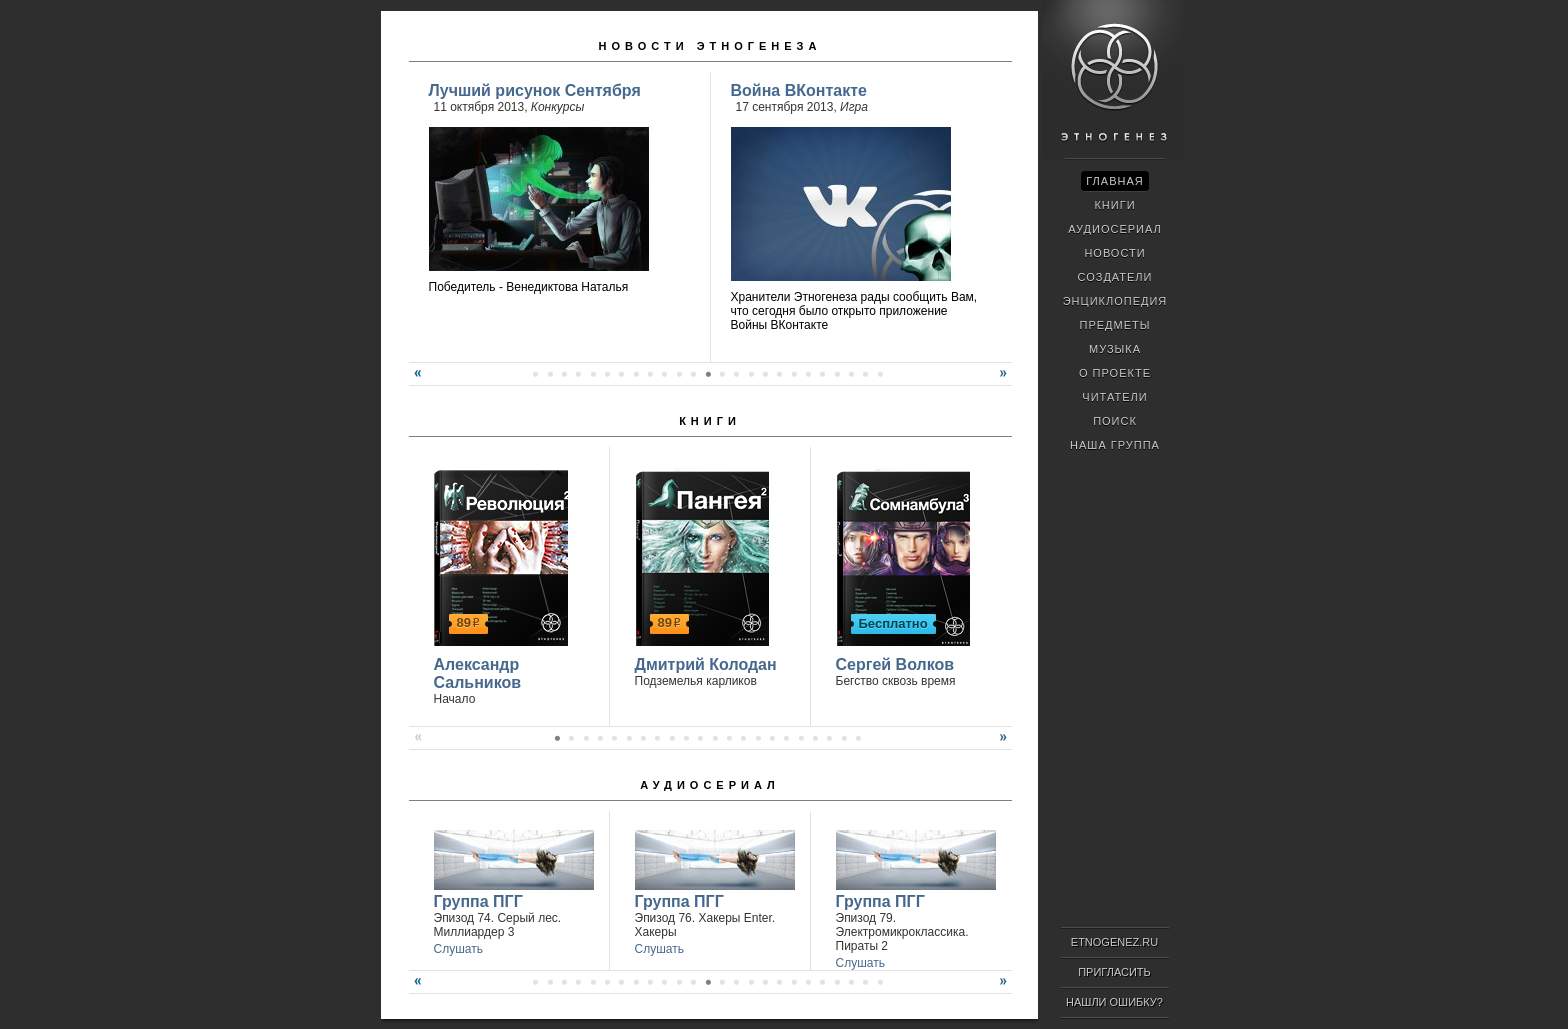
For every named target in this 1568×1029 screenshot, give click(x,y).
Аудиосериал (709, 785)
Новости (1114, 253)
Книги (710, 421)
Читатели (1114, 397)
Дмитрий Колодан (706, 664)
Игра (854, 107)
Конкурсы (558, 107)
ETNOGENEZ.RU (1114, 942)
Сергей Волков (895, 664)
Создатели (1114, 277)
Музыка (1115, 349)
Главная (1114, 181)
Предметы (1115, 325)
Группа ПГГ (478, 901)
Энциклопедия (1115, 301)
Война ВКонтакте (799, 90)
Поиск (1115, 421)
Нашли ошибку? (1114, 1002)
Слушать (458, 949)
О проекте (1115, 373)
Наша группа (1115, 445)
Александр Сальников (478, 673)
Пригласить (1114, 972)
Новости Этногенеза (710, 46)
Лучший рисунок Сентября (535, 90)
